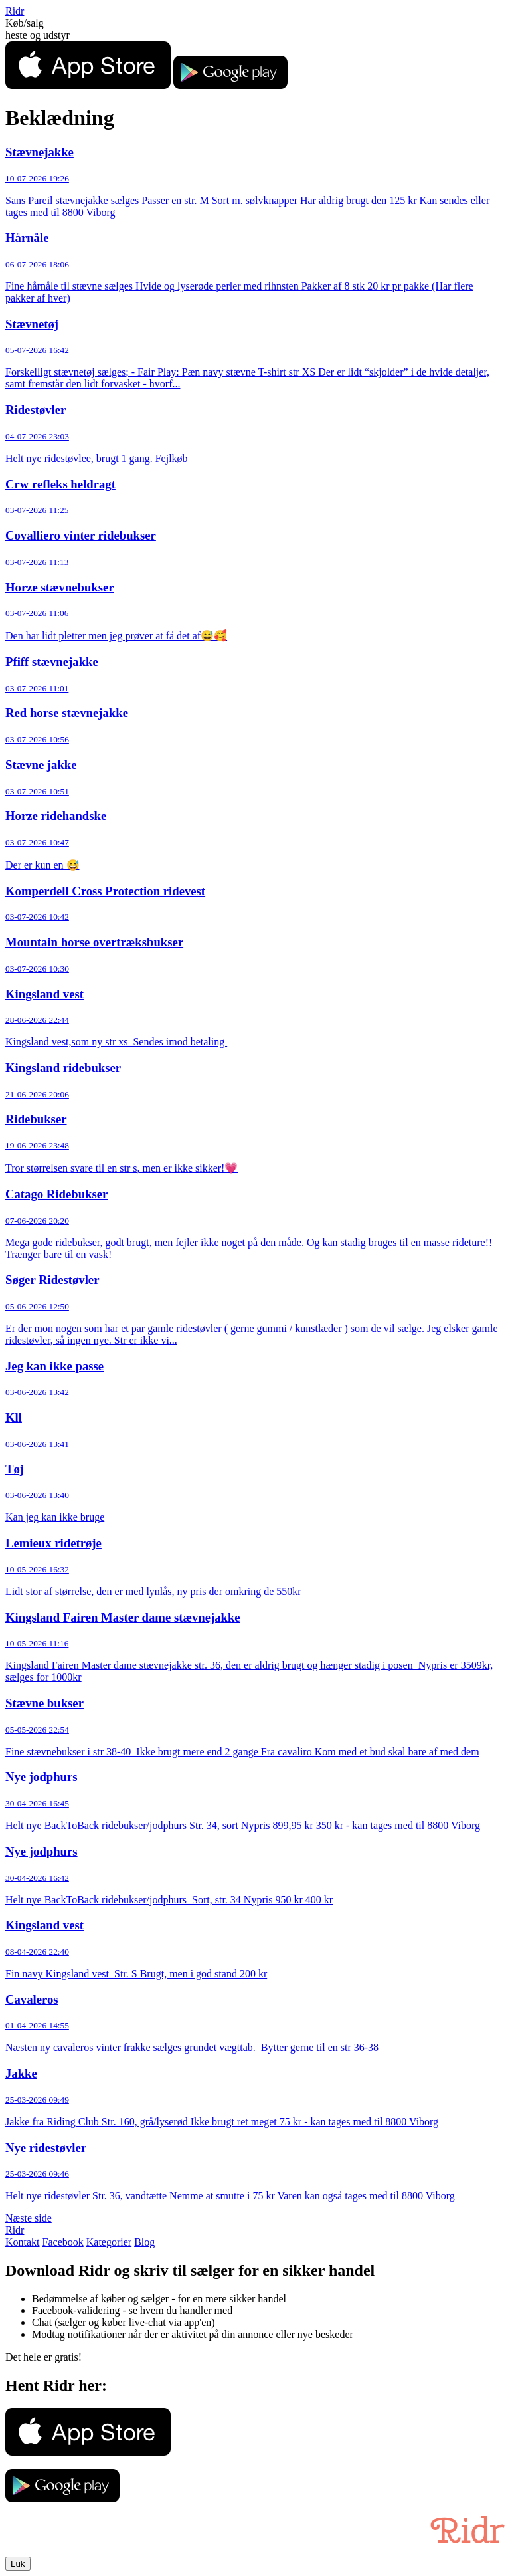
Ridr (14, 11)
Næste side (28, 2218)
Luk (18, 2564)
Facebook (63, 2242)
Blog (144, 2242)
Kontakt (22, 2242)
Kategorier (108, 2242)
